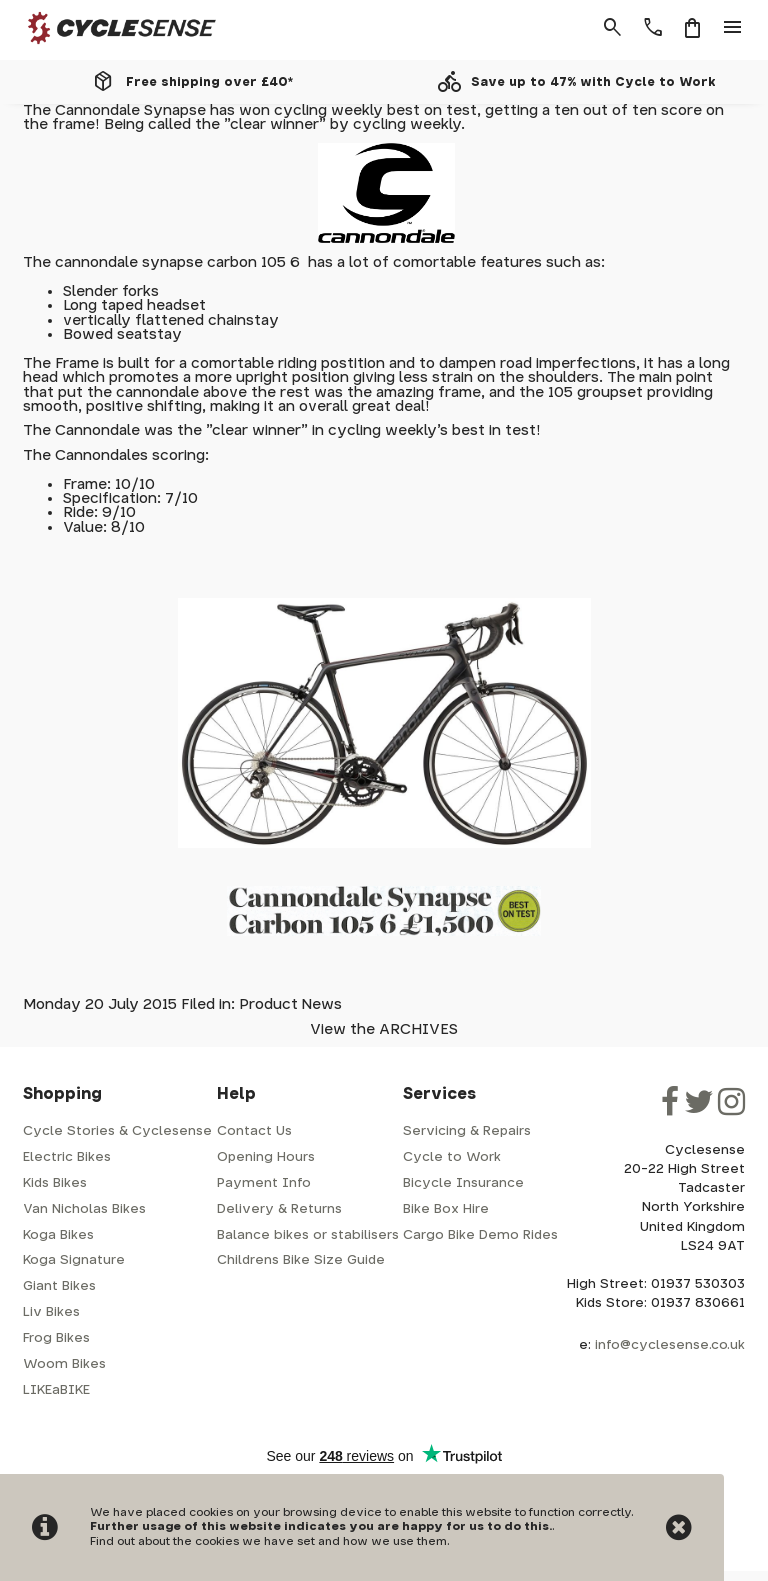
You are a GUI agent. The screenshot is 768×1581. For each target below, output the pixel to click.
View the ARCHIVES (384, 1029)
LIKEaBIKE (56, 1390)
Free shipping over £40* (209, 82)
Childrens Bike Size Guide (301, 1260)
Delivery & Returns (279, 1209)
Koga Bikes (58, 1235)
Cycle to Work (452, 1157)
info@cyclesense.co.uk (670, 1345)
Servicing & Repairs (467, 1131)
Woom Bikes (64, 1364)
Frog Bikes (56, 1338)
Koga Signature (74, 1260)
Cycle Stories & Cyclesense (117, 1131)
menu (733, 28)
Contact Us (254, 1131)
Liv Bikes (51, 1312)
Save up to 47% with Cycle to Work (593, 82)
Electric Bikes (67, 1157)
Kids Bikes (55, 1183)
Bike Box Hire (446, 1209)
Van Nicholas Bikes (84, 1209)
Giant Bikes (59, 1286)
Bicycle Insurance (463, 1183)
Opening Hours (266, 1157)
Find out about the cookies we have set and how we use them (268, 1541)
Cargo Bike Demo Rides (480, 1235)
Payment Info (264, 1183)
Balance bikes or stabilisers (308, 1235)
